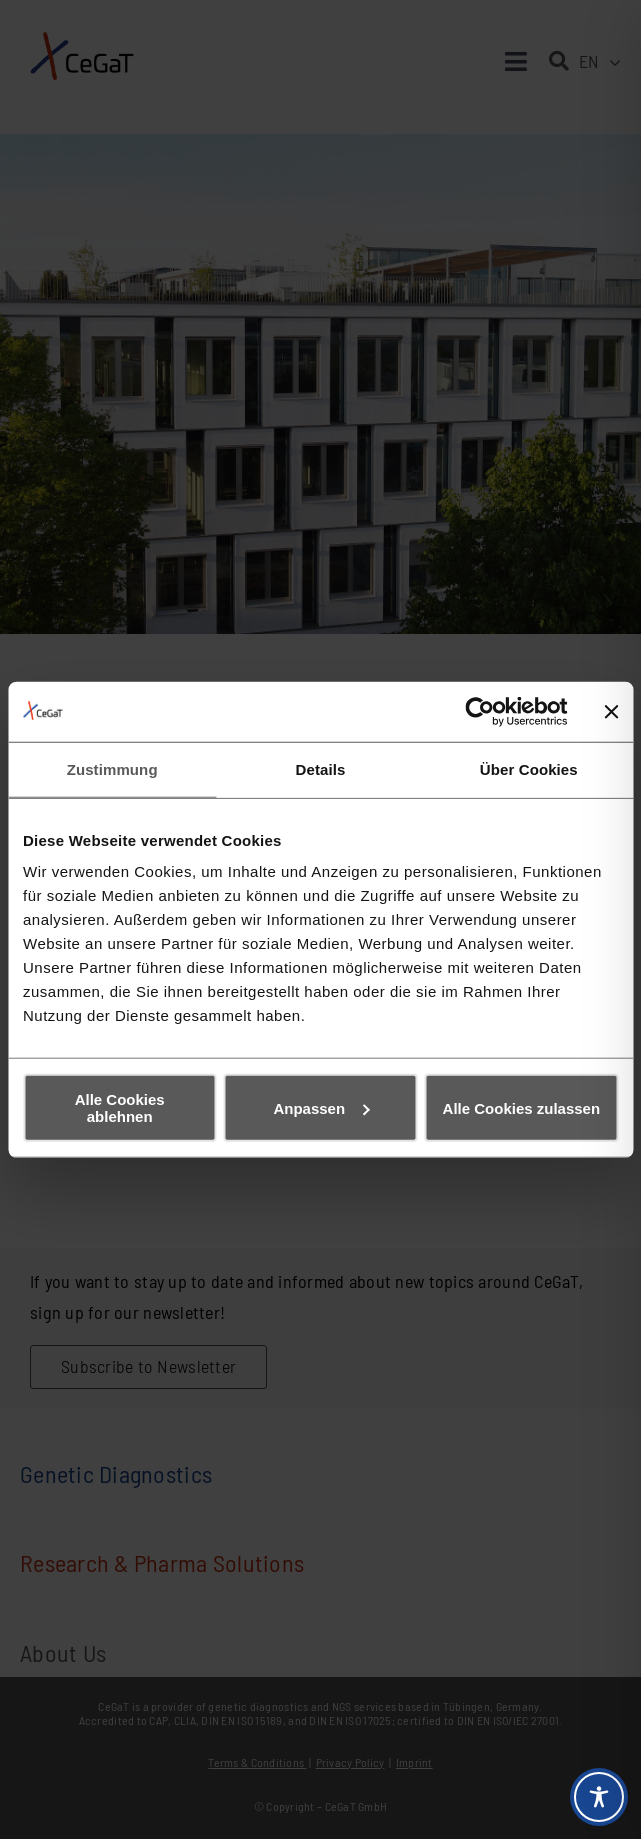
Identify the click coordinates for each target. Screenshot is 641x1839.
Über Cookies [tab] (529, 768)
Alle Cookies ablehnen (120, 1108)
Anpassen (321, 1107)
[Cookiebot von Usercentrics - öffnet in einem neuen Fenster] (479, 711)
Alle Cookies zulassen (522, 1107)
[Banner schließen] (611, 711)
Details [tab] (321, 768)
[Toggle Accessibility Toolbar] (599, 1797)
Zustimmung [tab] (112, 768)
